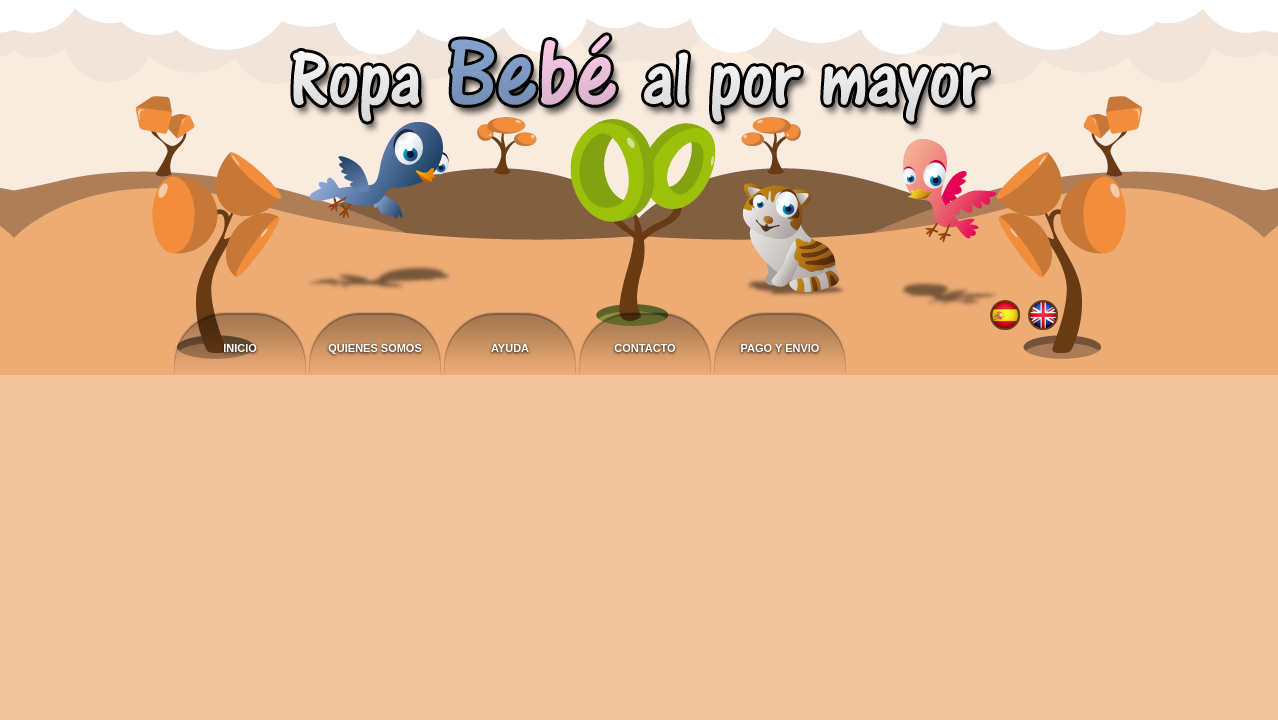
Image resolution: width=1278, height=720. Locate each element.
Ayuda (510, 348)
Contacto (644, 348)
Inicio (240, 348)
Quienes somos (375, 348)
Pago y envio (780, 348)
